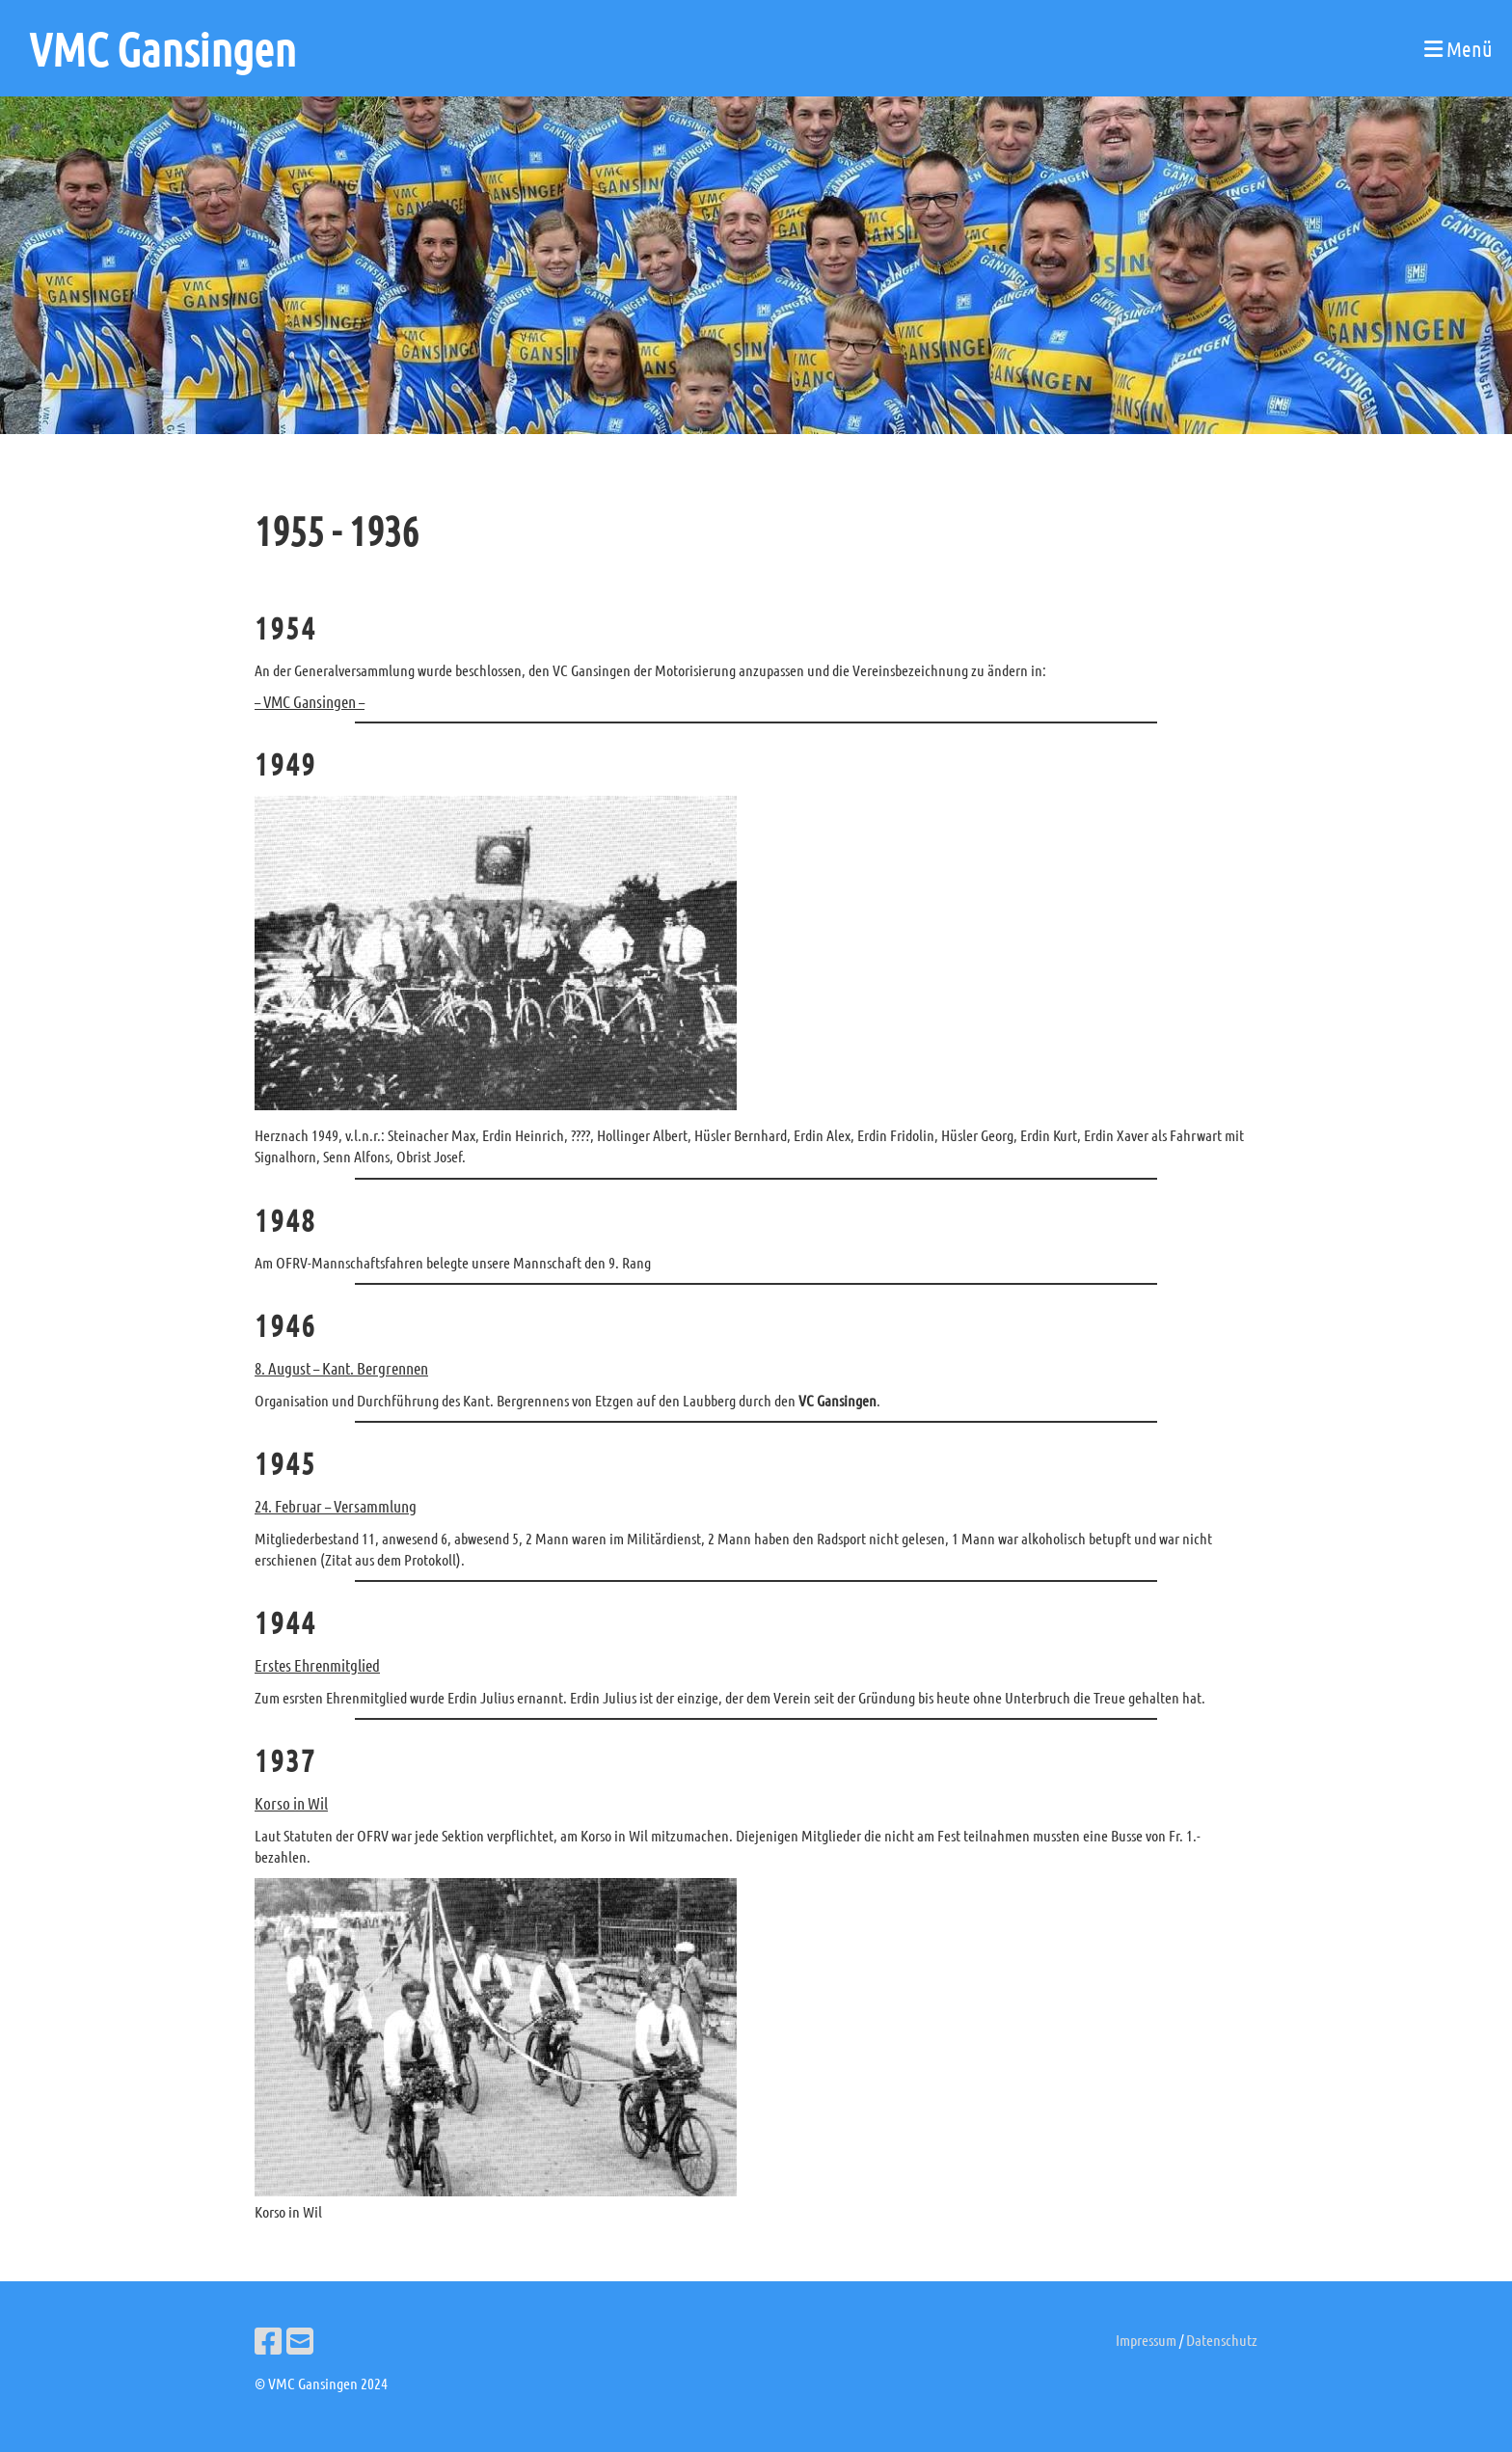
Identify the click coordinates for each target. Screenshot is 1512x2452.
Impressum (1146, 2339)
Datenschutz (1221, 2339)
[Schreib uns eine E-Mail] (299, 2340)
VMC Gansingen (162, 48)
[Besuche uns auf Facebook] (268, 2340)
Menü (1458, 48)
